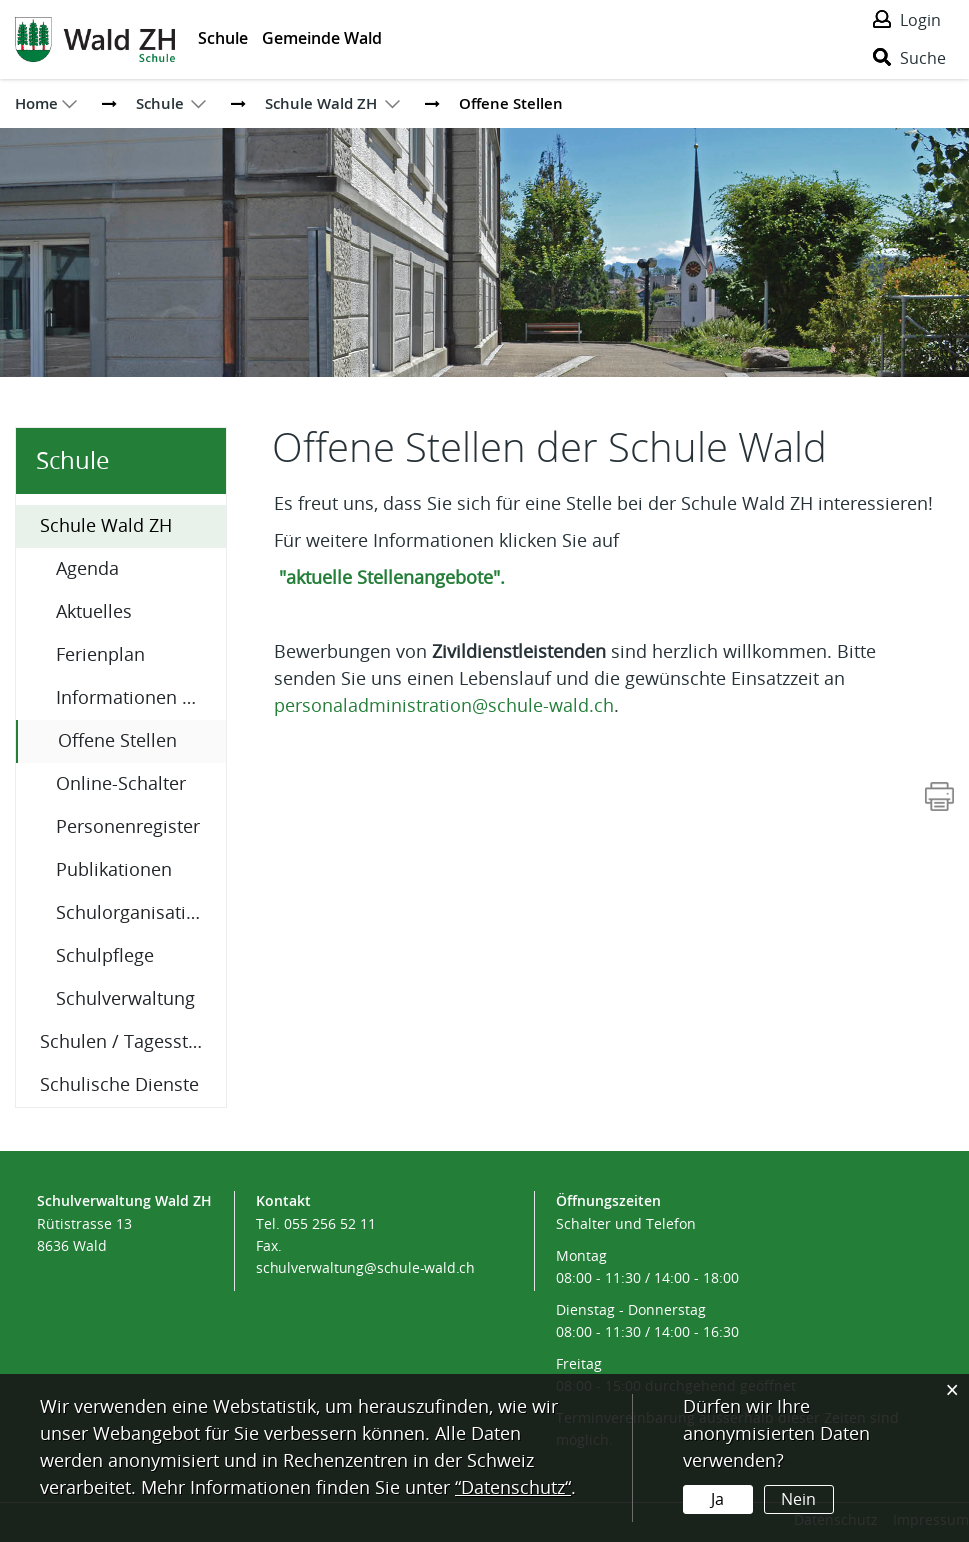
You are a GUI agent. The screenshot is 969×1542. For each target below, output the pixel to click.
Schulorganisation (132, 913)
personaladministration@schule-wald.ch (444, 706)
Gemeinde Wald (322, 38)
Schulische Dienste (119, 1085)
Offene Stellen (142, 739)
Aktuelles (94, 612)
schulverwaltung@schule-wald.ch (365, 1268)
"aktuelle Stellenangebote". (402, 578)
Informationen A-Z (132, 698)
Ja (717, 1499)
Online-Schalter (121, 784)
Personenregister (128, 827)
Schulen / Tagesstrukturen (133, 1042)
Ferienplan (100, 655)
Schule (223, 38)
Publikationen (114, 870)
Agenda (87, 569)
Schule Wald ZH (106, 526)
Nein (798, 1499)
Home (36, 103)
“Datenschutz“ (513, 1488)
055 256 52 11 (330, 1224)
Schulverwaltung (125, 999)
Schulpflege (105, 956)
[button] (160, 103)
